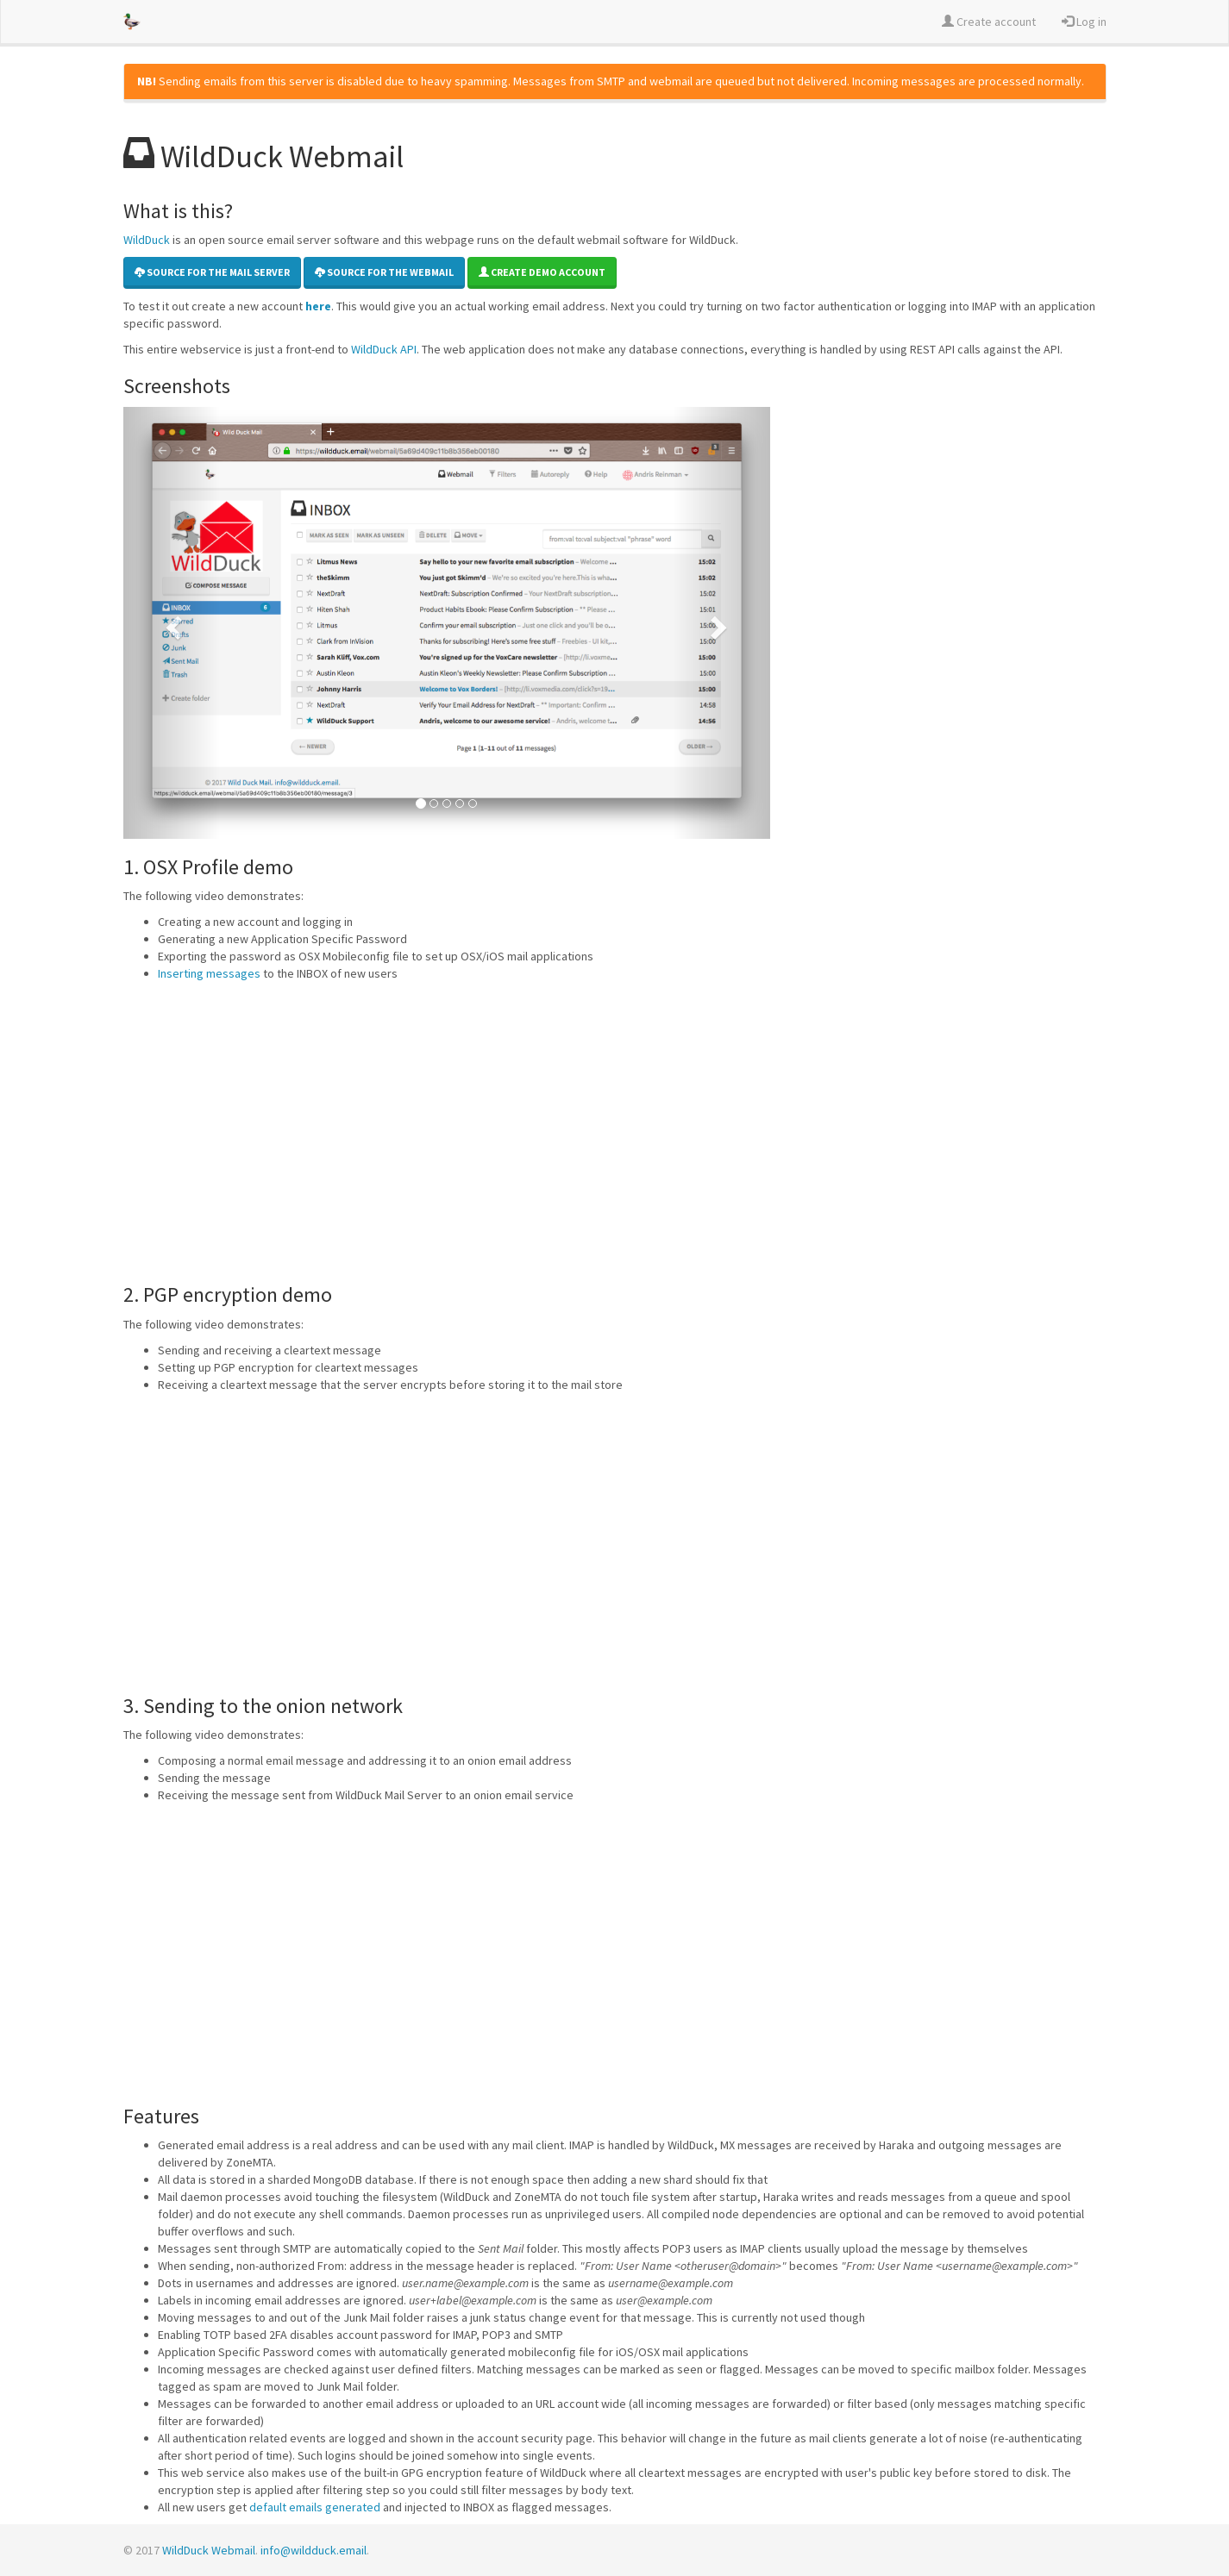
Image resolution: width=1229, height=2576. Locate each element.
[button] (172, 623)
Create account (989, 21)
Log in (1084, 21)
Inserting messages (209, 973)
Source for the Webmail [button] (384, 272)
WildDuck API (384, 349)
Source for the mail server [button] (212, 272)
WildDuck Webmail (208, 2550)
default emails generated (314, 2507)
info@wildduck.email (313, 2550)
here (318, 306)
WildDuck (146, 239)
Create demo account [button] (542, 272)
